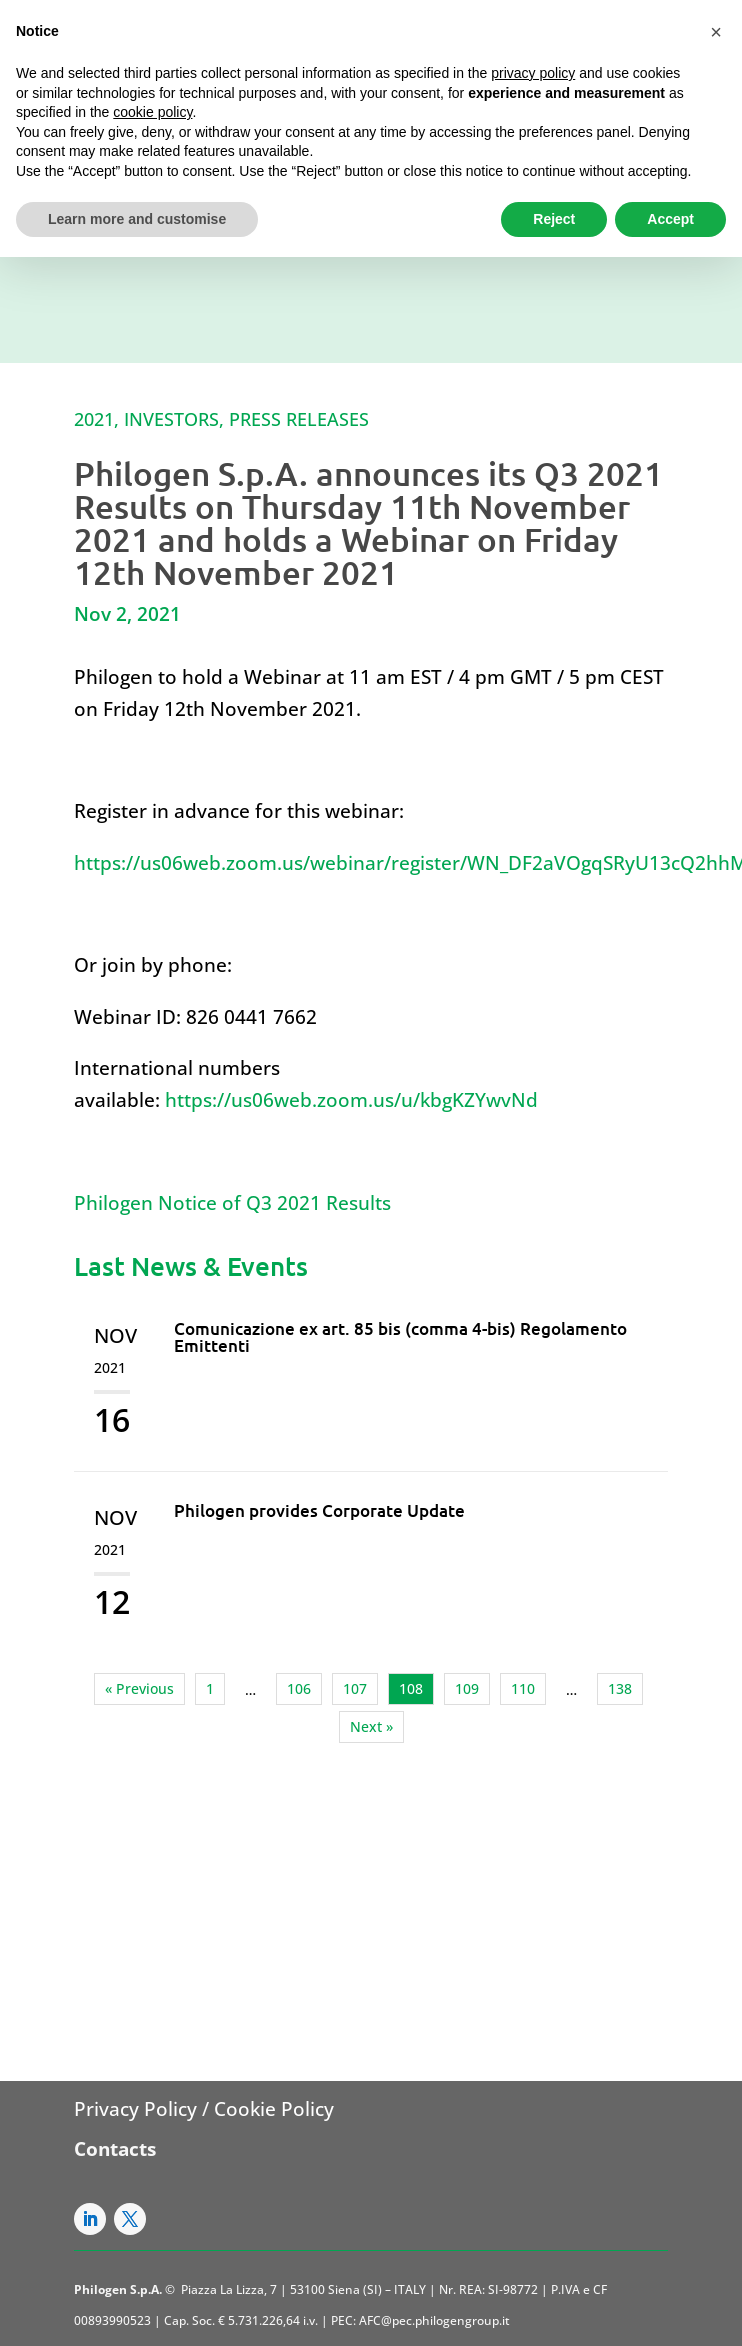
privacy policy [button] (533, 73)
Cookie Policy (274, 2109)
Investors (171, 419)
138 (620, 1688)
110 (523, 1688)
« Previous (139, 1688)
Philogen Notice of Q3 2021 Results (232, 1203)
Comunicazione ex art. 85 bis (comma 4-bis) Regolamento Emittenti (400, 1337)
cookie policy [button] (152, 112)
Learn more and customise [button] (137, 219)
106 (299, 1688)
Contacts (115, 2149)
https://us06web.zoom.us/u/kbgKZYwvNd (351, 1100)
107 (355, 1688)
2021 (94, 419)
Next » (371, 1726)
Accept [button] (670, 219)
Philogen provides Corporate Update (319, 1510)
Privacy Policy (135, 2109)
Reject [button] (554, 219)
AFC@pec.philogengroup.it (434, 2320)
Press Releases (299, 419)
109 (467, 1688)
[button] (716, 32)
